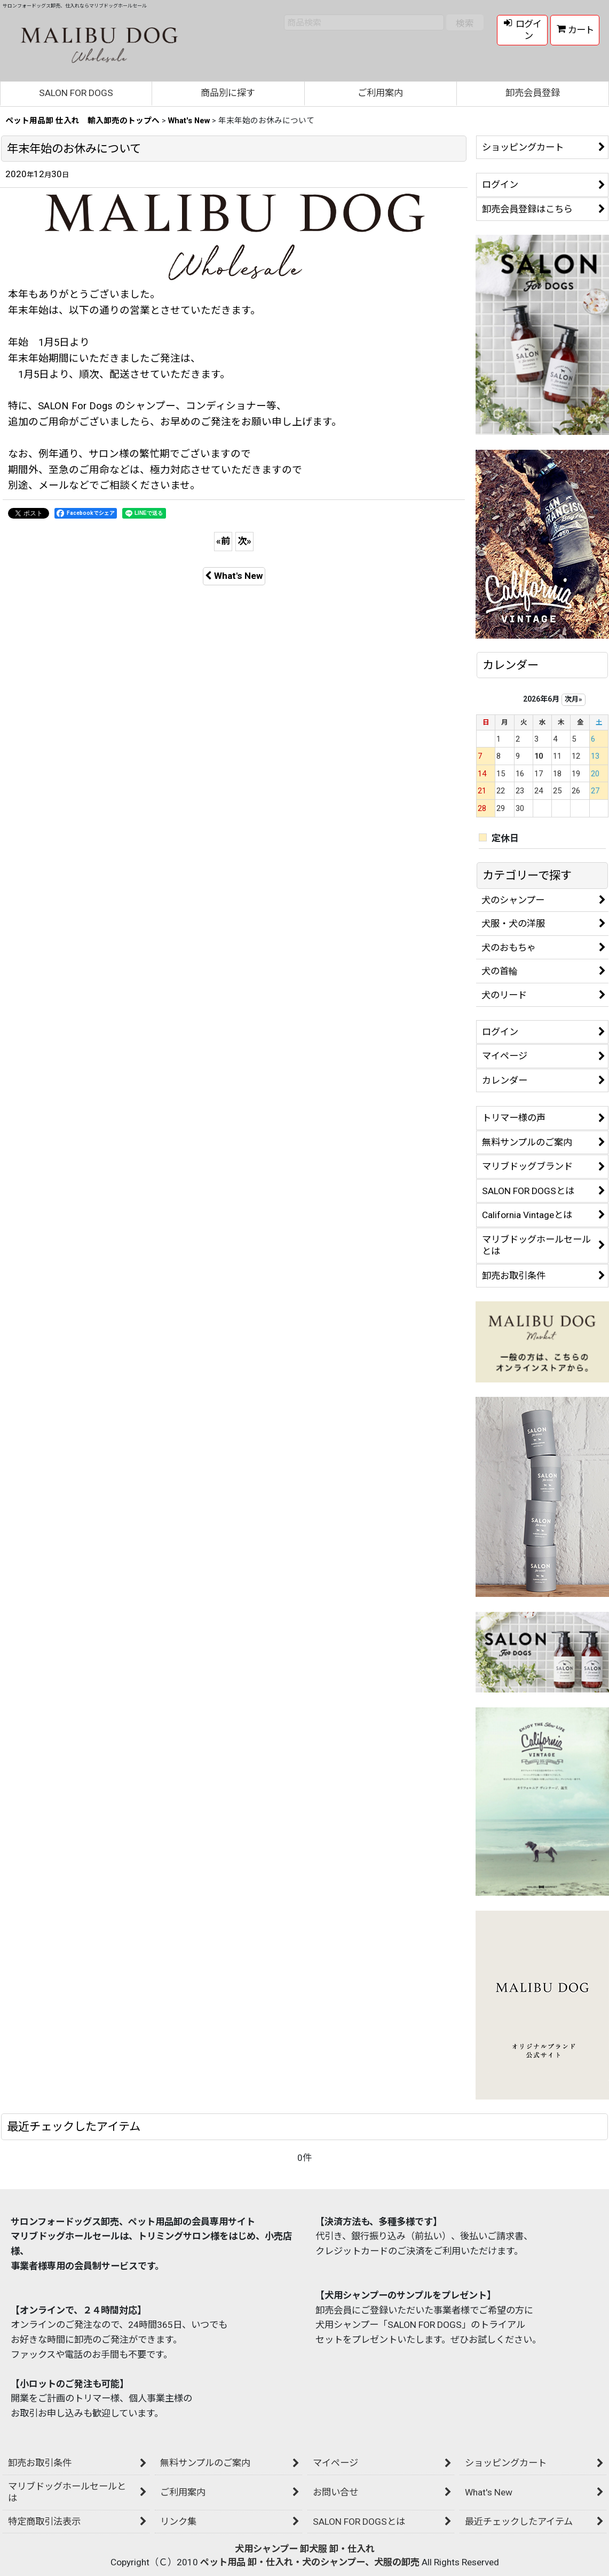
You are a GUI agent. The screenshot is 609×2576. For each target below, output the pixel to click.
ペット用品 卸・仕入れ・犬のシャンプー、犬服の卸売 (310, 2562)
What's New (234, 575)
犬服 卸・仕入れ (342, 2548)
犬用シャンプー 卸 (272, 2548)
